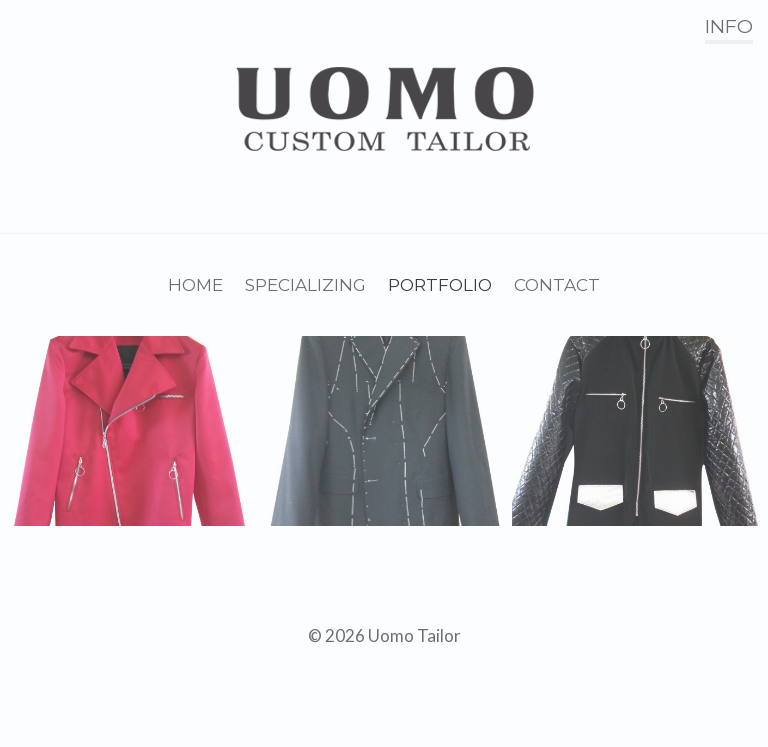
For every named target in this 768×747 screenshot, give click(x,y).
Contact (557, 285)
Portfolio (440, 285)
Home (195, 285)
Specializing (305, 285)
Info (729, 26)
